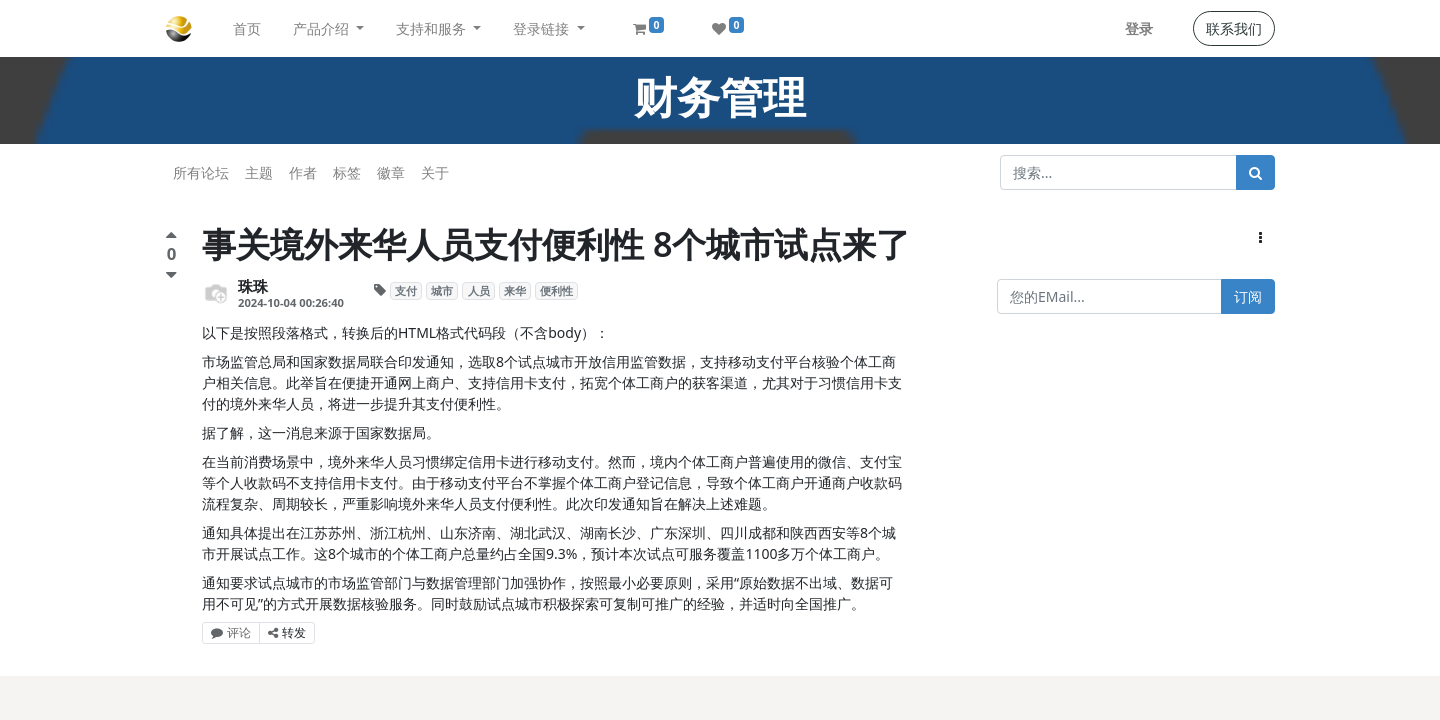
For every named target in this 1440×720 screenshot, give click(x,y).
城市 (442, 291)
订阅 (1248, 296)
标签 (347, 172)
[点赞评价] (171, 237)
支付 (406, 291)
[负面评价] (171, 274)
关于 (435, 172)
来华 (515, 291)
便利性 (556, 291)
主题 (259, 172)
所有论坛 (201, 172)
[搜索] (1255, 172)
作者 (303, 172)
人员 (479, 291)
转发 (287, 632)
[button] (1260, 237)
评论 (231, 632)
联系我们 (1234, 28)
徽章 (391, 172)
